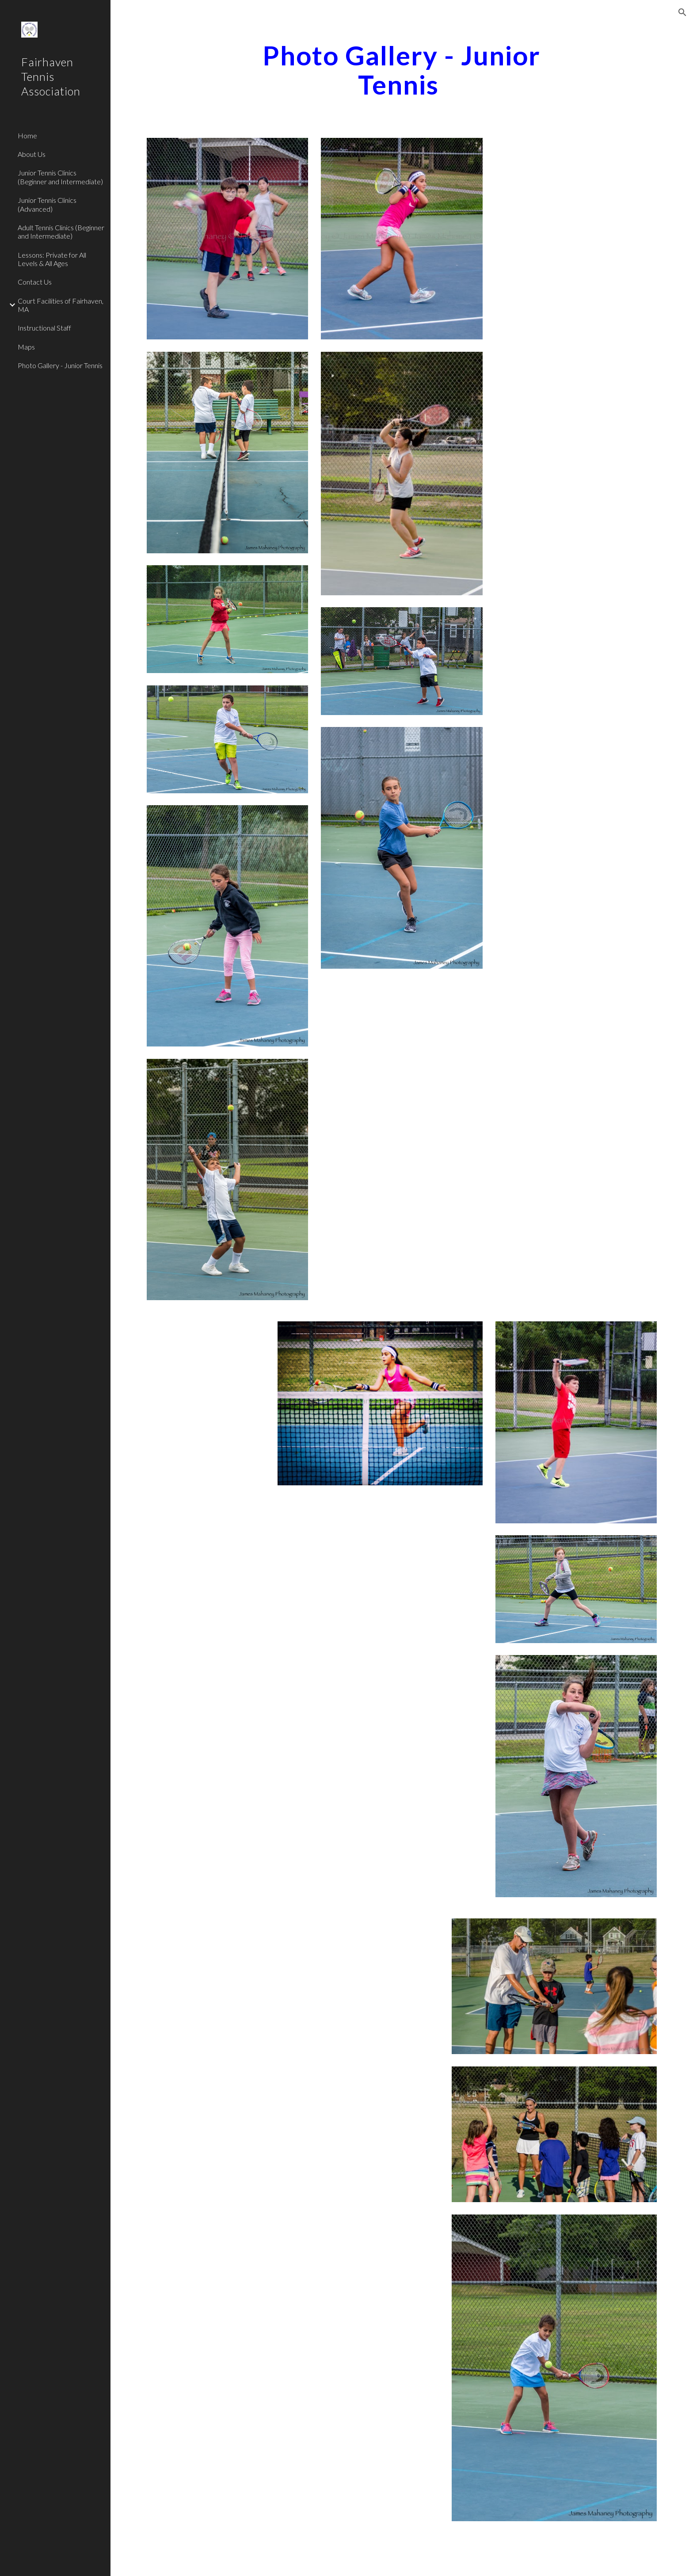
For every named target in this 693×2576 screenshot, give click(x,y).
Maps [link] (26, 346)
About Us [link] (32, 154)
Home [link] (27, 135)
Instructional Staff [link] (44, 327)
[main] (402, 70)
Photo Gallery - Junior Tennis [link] (60, 365)
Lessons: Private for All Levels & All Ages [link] (52, 259)
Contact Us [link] (35, 282)
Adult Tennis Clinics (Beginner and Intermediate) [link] (61, 231)
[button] (682, 12)
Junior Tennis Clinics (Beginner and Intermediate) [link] (60, 176)
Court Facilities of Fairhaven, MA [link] (60, 305)
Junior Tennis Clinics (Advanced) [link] (47, 204)
